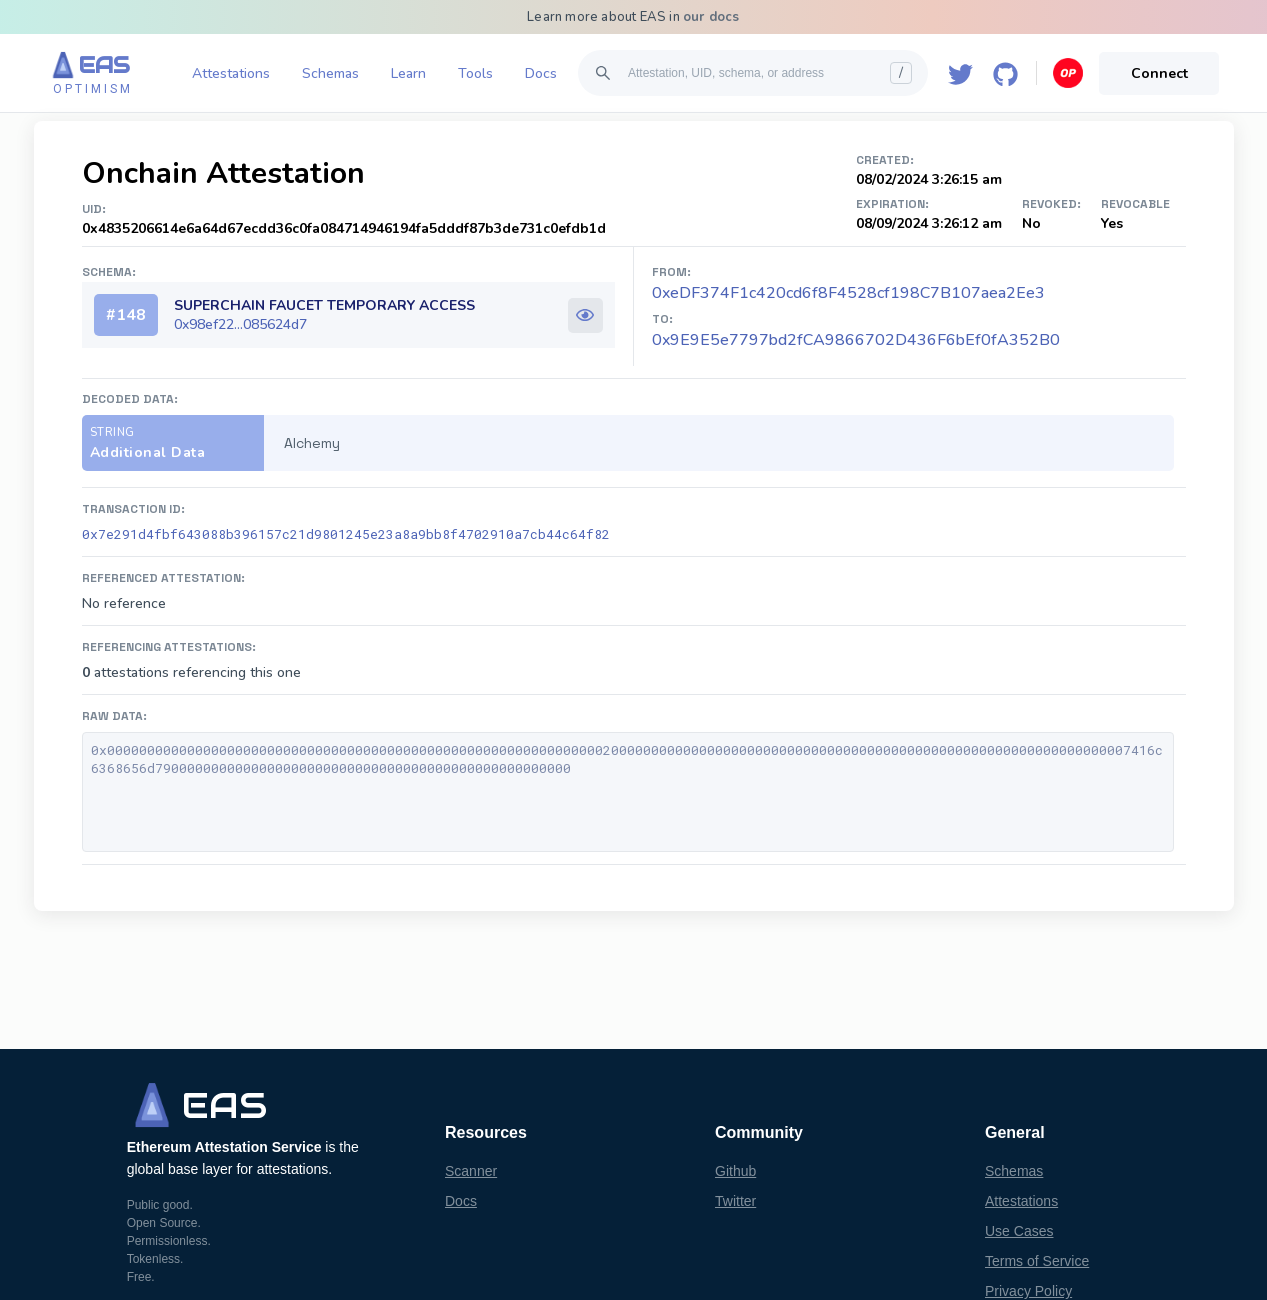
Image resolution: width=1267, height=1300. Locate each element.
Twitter (735, 1201)
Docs (541, 73)
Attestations (231, 73)
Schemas (330, 73)
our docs (711, 17)
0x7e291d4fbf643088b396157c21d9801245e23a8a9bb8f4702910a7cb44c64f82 (346, 534)
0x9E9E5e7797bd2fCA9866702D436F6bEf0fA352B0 (856, 340)
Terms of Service (1037, 1261)
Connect (1159, 73)
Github (735, 1171)
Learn (408, 73)
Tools (475, 73)
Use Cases (1019, 1231)
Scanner (471, 1171)
